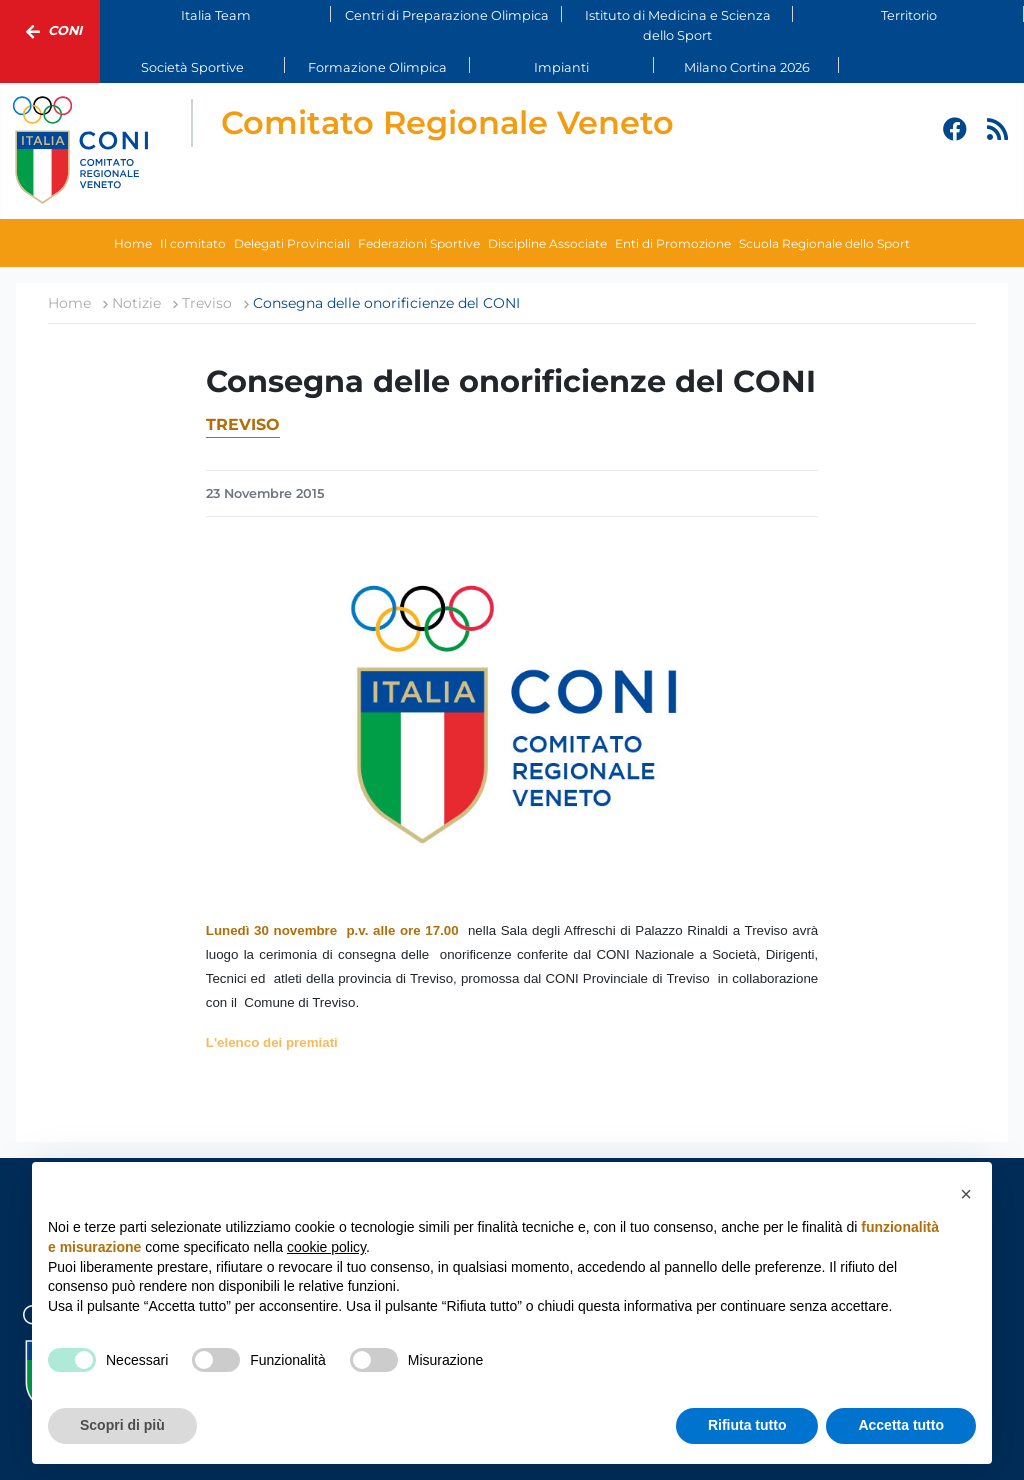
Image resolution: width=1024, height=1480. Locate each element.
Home (133, 243)
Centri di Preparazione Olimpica (447, 15)
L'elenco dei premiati (272, 1042)
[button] (966, 1194)
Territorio (909, 15)
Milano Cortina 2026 (747, 67)
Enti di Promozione (673, 243)
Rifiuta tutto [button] (747, 1425)
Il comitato (193, 243)
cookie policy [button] (326, 1247)
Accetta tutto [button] (901, 1425)
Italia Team (216, 15)
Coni (50, 32)
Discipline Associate (547, 243)
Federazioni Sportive (419, 243)
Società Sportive (192, 67)
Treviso (243, 424)
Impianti (561, 67)
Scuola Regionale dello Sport (824, 243)
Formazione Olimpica (377, 67)
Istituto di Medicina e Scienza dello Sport (678, 25)
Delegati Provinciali (292, 243)
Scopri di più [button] (122, 1425)
